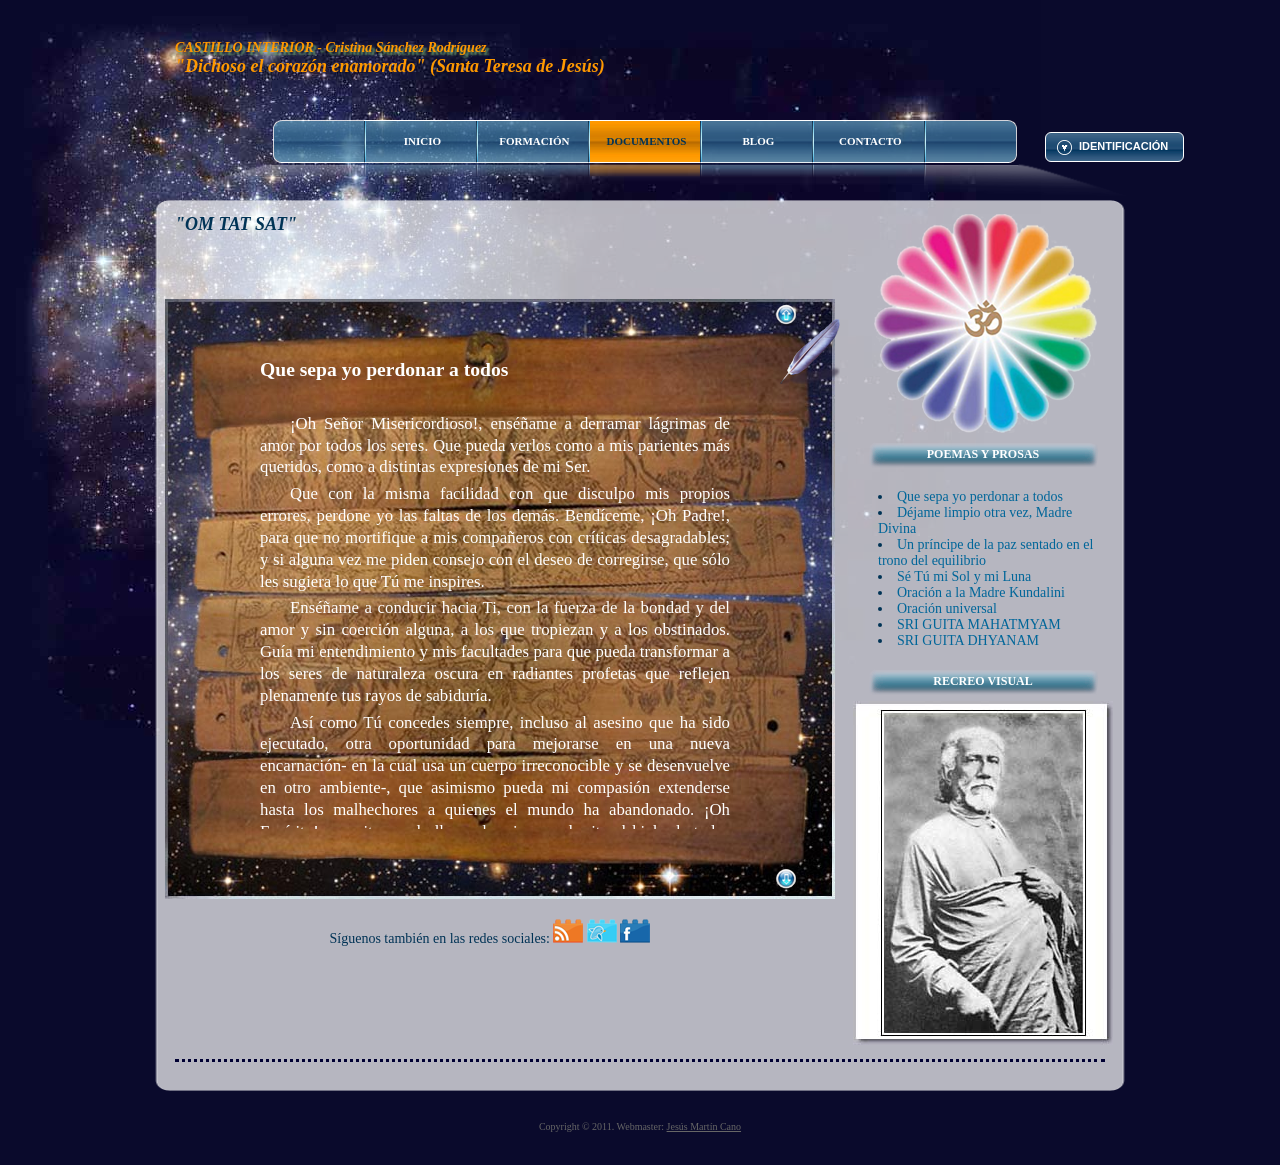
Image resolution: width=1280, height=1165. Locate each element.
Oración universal (947, 608)
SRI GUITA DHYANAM (968, 640)
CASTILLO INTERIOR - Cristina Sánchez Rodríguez (331, 47)
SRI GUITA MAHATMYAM (979, 624)
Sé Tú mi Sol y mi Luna (964, 576)
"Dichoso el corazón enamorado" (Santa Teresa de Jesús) (390, 66)
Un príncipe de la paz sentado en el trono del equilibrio (985, 552)
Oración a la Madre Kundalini (981, 592)
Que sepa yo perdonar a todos (980, 496)
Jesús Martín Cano (704, 1126)
